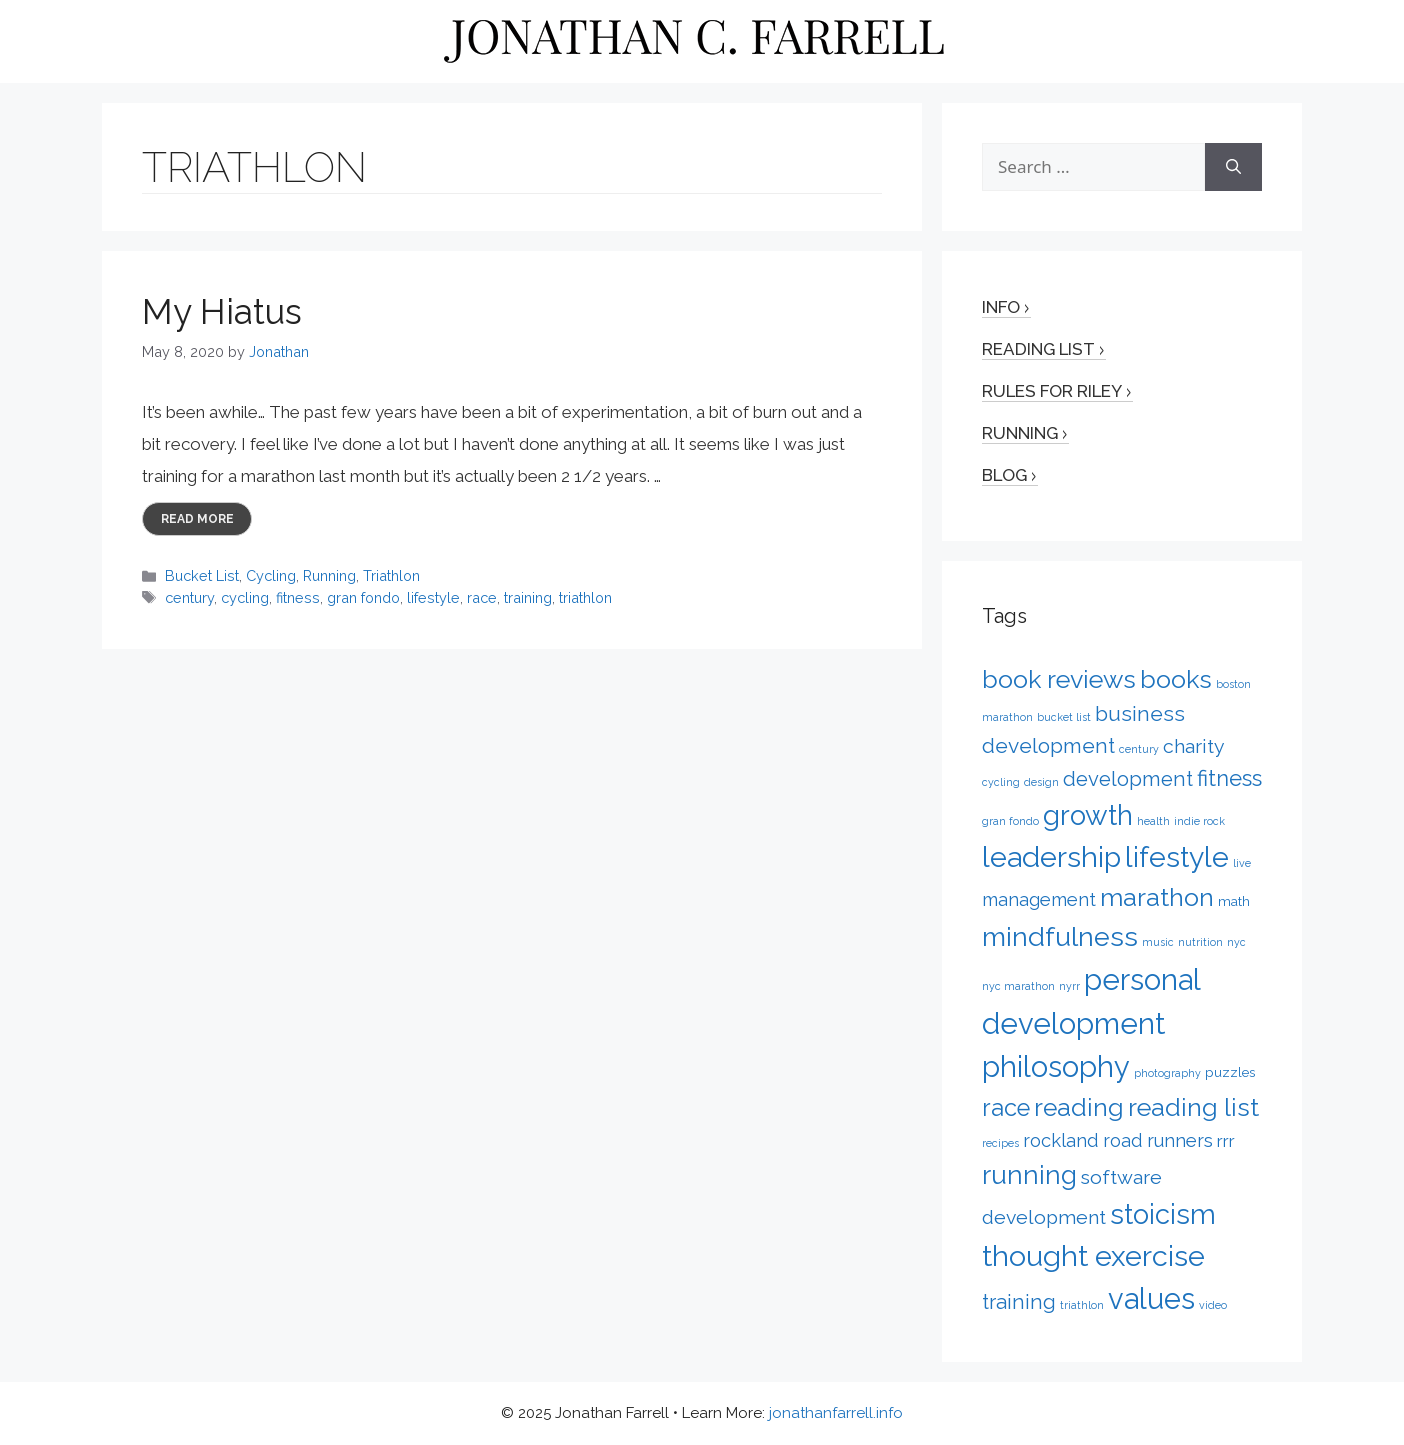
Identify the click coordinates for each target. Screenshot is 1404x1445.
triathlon (585, 597)
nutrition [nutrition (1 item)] (1200, 942)
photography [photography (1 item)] (1167, 1073)
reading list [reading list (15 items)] (1193, 1107)
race (482, 597)
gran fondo (363, 597)
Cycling (271, 575)
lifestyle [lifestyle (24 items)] (1177, 857)
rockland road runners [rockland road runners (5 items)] (1118, 1140)
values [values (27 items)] (1151, 1299)
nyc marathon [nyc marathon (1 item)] (1018, 986)
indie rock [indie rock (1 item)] (1199, 821)
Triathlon (391, 575)
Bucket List (202, 575)
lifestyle (433, 597)
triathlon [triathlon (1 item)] (1082, 1305)
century (189, 597)
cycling (245, 597)
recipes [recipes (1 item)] (1000, 1143)
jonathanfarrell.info (836, 1413)
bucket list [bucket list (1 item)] (1064, 717)
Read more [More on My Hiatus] (197, 519)
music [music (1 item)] (1158, 942)
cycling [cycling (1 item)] (1001, 782)
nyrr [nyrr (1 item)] (1069, 986)
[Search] (1233, 167)
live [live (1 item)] (1242, 863)
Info (1001, 307)
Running (329, 575)
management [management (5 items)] (1039, 899)
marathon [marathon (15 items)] (1157, 897)
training (528, 597)
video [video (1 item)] (1213, 1305)
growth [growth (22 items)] (1088, 815)
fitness (298, 597)
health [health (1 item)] (1153, 821)
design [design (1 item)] (1041, 782)
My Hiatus (222, 311)
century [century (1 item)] (1139, 749)
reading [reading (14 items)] (1079, 1107)
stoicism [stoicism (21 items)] (1163, 1214)
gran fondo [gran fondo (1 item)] (1010, 821)
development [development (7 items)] (1128, 779)
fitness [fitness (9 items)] (1229, 778)
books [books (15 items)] (1176, 679)
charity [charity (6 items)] (1194, 746)
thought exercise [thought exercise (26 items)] (1093, 1256)
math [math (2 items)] (1234, 901)
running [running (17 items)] (1029, 1174)
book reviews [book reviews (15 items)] (1059, 679)
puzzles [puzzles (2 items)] (1230, 1072)
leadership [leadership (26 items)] (1051, 857)
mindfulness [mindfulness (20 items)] (1060, 936)
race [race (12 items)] (1006, 1108)
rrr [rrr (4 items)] (1226, 1141)
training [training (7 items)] (1019, 1302)
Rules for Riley (1052, 391)
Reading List (1038, 349)
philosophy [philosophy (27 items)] (1056, 1067)
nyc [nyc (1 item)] (1236, 942)
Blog (1004, 475)
